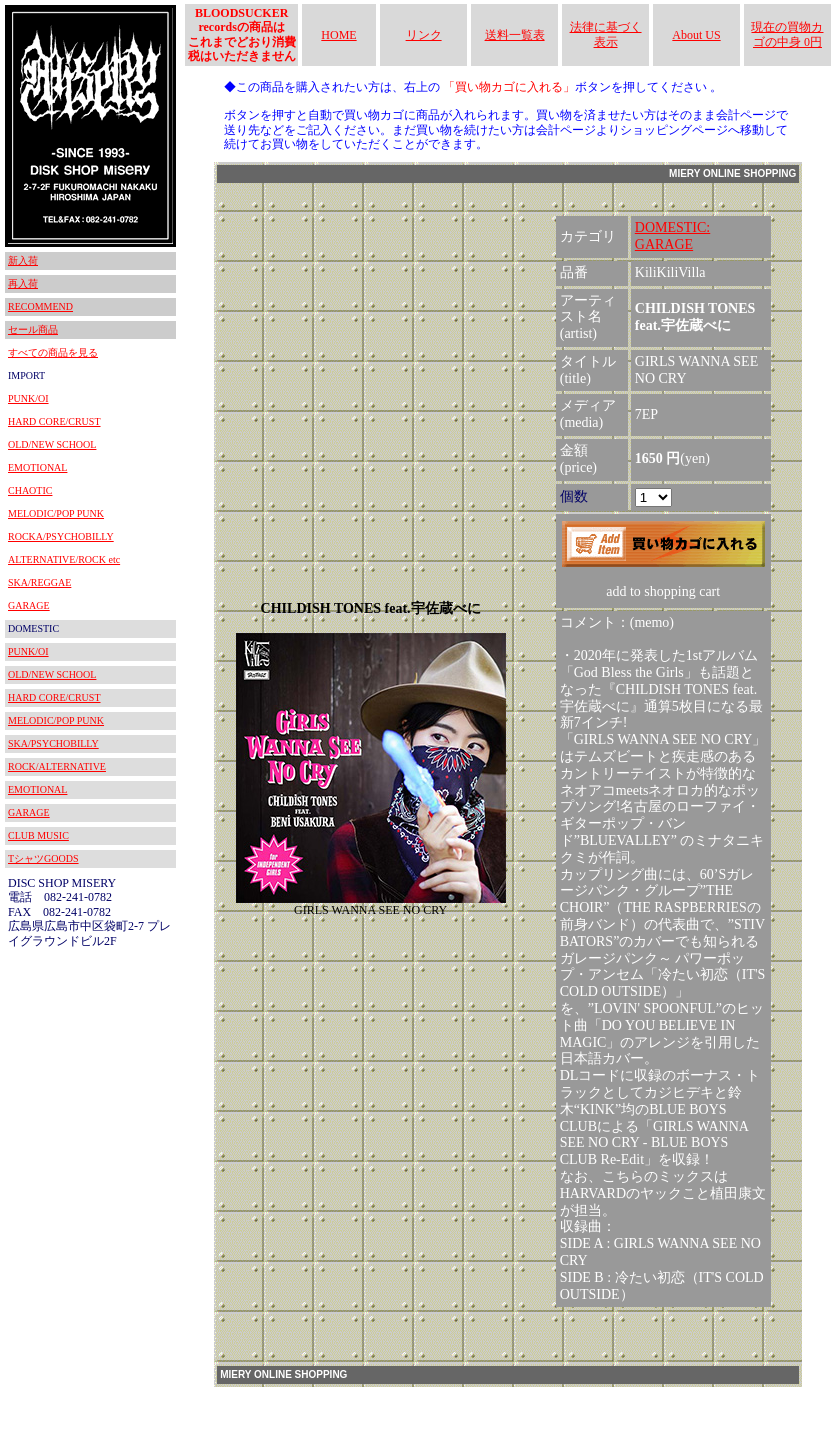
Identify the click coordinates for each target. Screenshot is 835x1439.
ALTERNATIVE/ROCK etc (64, 559)
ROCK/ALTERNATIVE (57, 766)
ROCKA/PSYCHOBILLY (61, 536)
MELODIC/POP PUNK (56, 513)
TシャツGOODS (43, 858)
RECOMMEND (40, 306)
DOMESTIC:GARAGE (672, 236)
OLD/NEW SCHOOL (52, 444)
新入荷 (23, 260)
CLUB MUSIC (38, 835)
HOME (338, 35)
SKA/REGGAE (39, 582)
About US (696, 35)
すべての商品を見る (53, 352)
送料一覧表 (515, 35)
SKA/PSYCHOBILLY (53, 743)
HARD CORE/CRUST (54, 421)
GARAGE (29, 605)
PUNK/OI (28, 398)
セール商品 (33, 329)
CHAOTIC (30, 490)
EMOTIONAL (37, 467)
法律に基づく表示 (606, 34)
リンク (424, 35)
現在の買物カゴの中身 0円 (787, 34)
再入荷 (23, 283)
